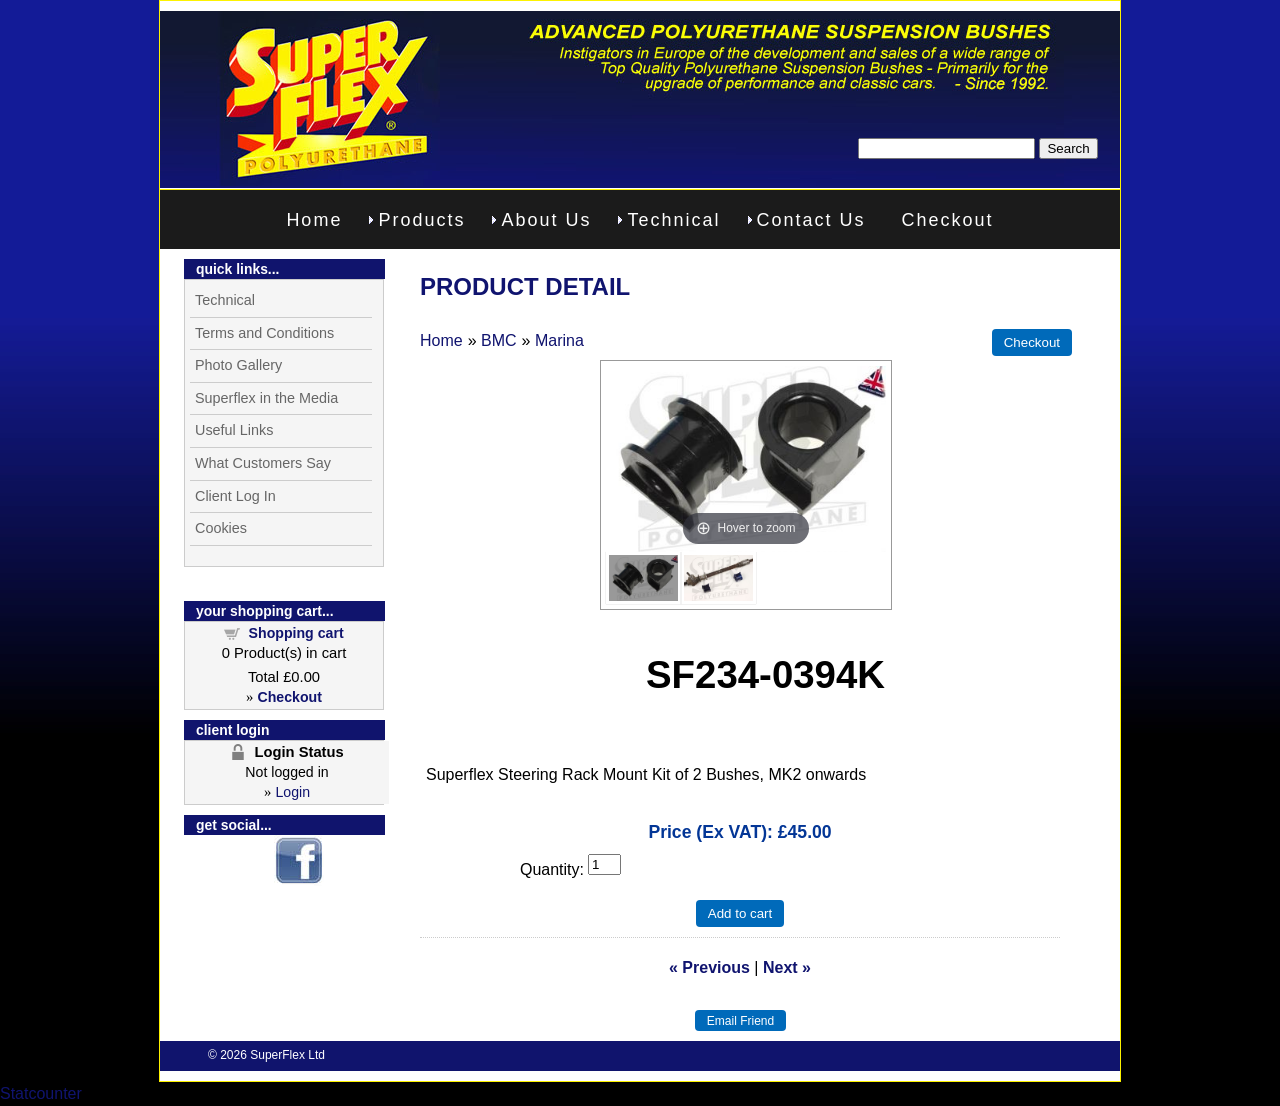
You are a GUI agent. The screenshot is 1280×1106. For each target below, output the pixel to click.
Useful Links (234, 430)
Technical (673, 220)
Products (421, 220)
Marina (559, 340)
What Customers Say (263, 463)
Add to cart (740, 913)
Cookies (221, 528)
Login (292, 792)
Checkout (948, 220)
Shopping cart (296, 633)
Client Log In (235, 496)
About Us (546, 220)
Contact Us (811, 220)
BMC (499, 340)
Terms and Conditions (264, 333)
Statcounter (41, 1093)
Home (314, 220)
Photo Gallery (238, 365)
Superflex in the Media (266, 398)
